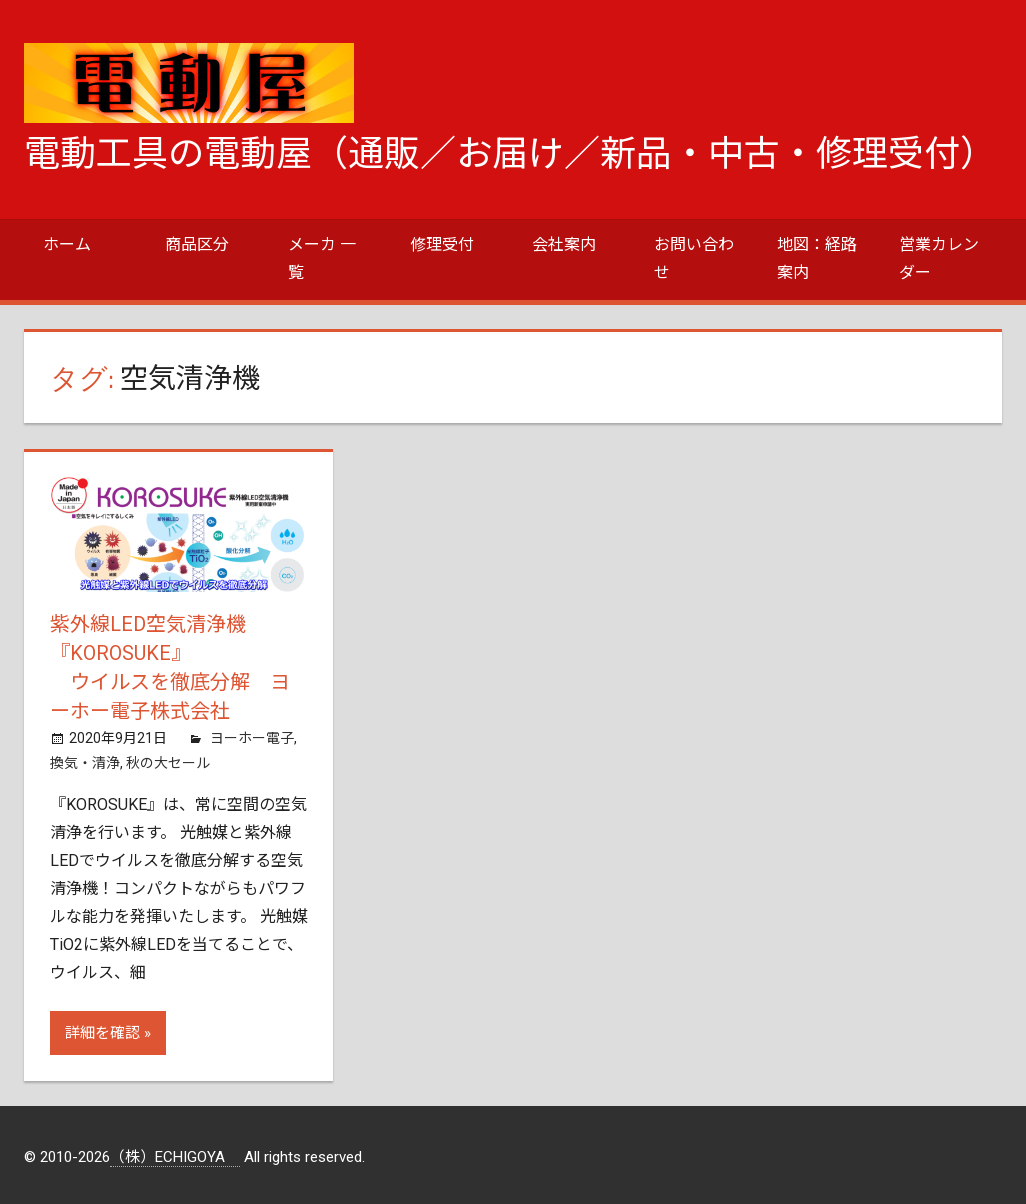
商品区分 (197, 244)
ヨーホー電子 (252, 734)
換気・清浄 (85, 759)
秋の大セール (168, 759)
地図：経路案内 (817, 258)
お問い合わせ (694, 258)
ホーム (67, 244)
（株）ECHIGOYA (175, 1153)
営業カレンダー (939, 258)
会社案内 (564, 244)
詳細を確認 (102, 1029)
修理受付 (442, 244)
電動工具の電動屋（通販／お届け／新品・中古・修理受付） (510, 154)
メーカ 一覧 (322, 258)
